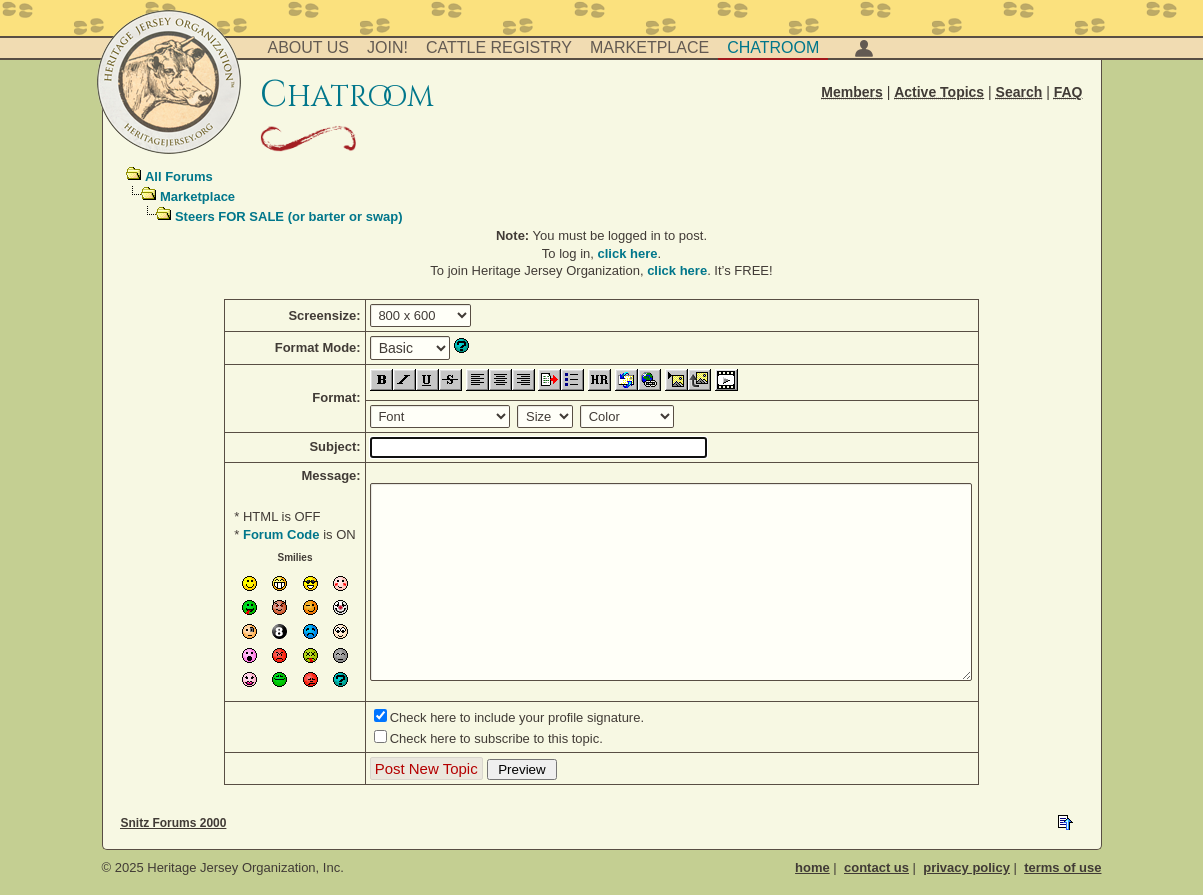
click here (628, 253)
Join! (387, 47)
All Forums (179, 176)
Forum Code (281, 534)
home (812, 867)
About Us (309, 47)
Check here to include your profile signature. (517, 717)
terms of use (1062, 867)
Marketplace (649, 47)
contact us (876, 867)
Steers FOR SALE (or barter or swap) (289, 216)
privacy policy (966, 867)
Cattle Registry (499, 47)
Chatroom (773, 47)
